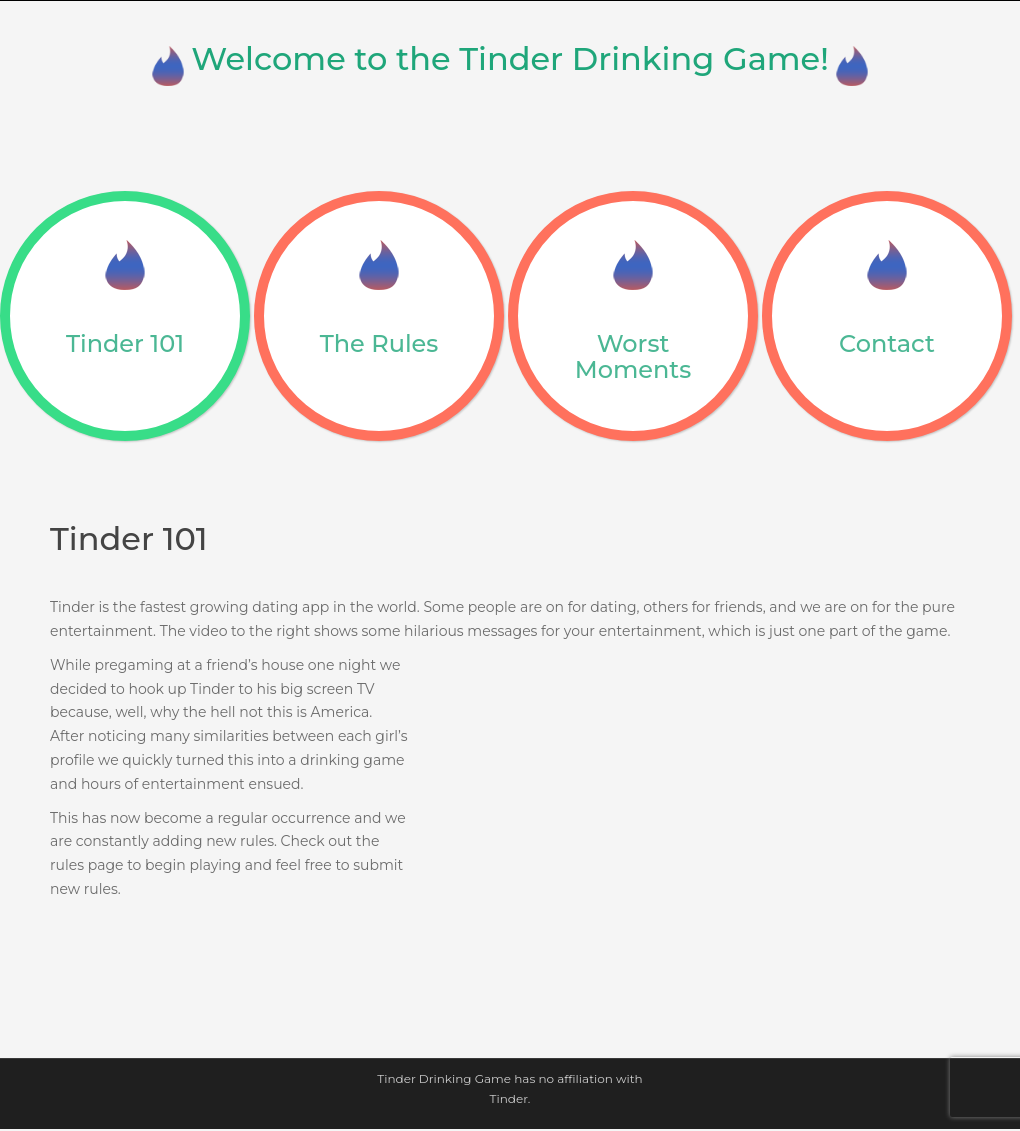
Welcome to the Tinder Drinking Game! (510, 58)
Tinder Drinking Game (444, 1078)
